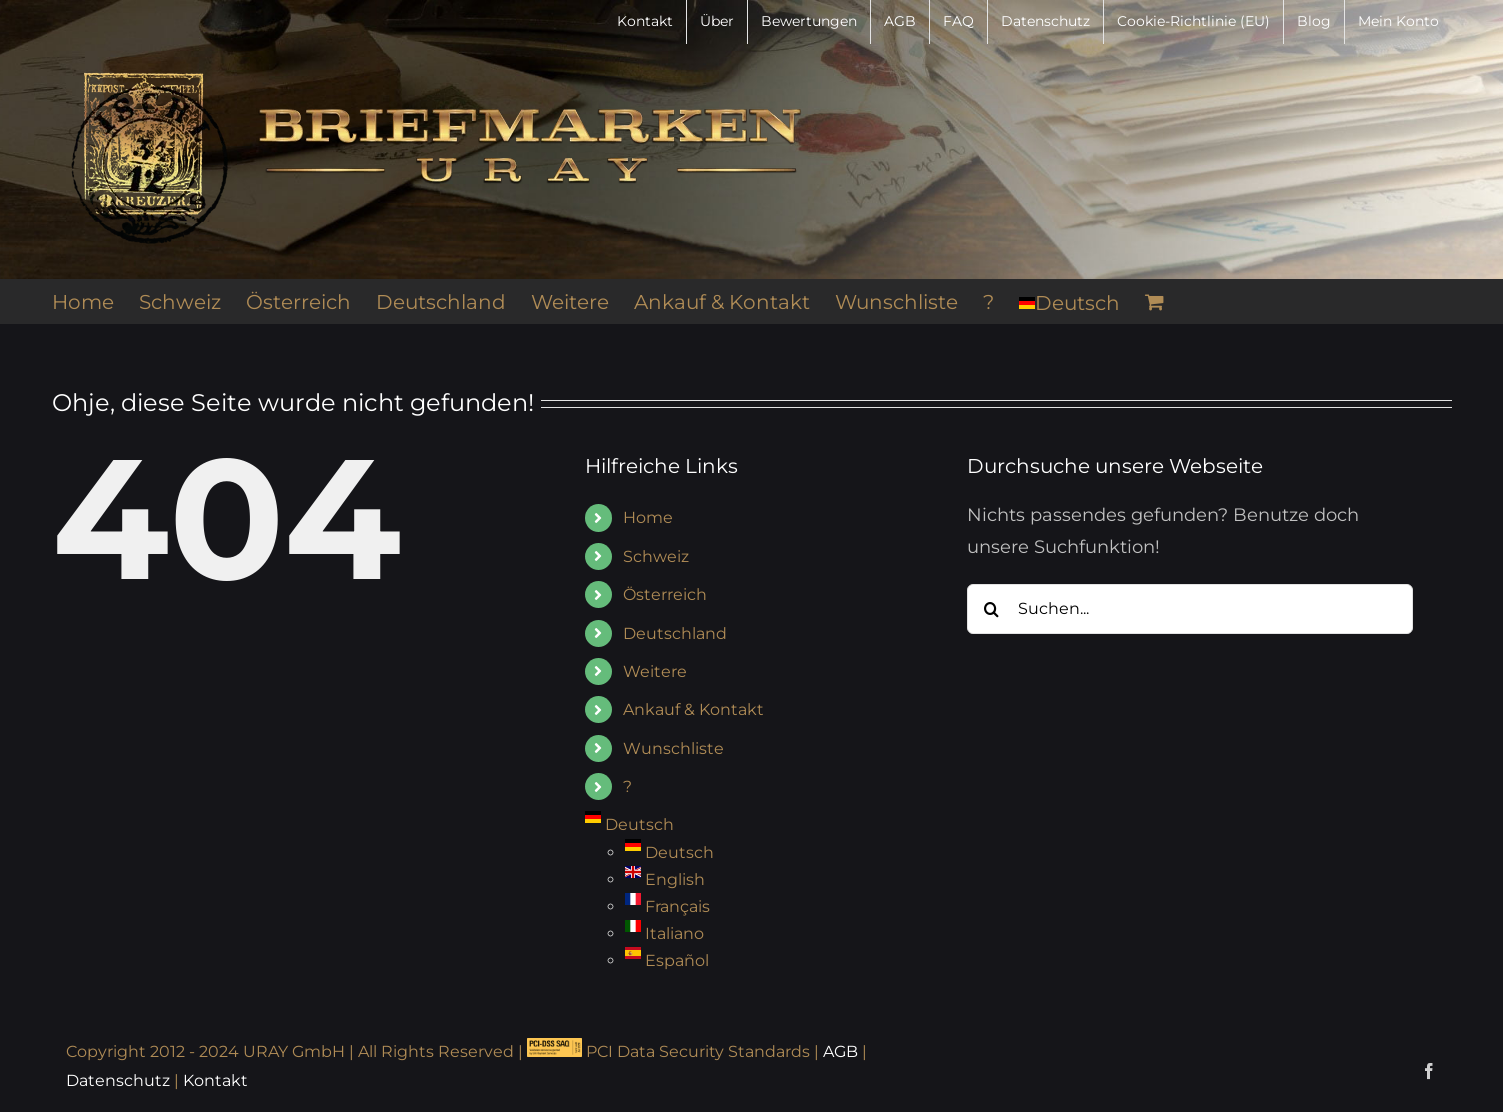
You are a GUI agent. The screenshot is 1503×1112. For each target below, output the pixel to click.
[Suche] (992, 609)
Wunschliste (673, 748)
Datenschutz (118, 1080)
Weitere (655, 671)
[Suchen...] (1190, 609)
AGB (840, 1051)
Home (648, 517)
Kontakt (215, 1080)
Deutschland (675, 633)
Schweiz (656, 556)
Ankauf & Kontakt (693, 709)
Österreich (665, 594)
